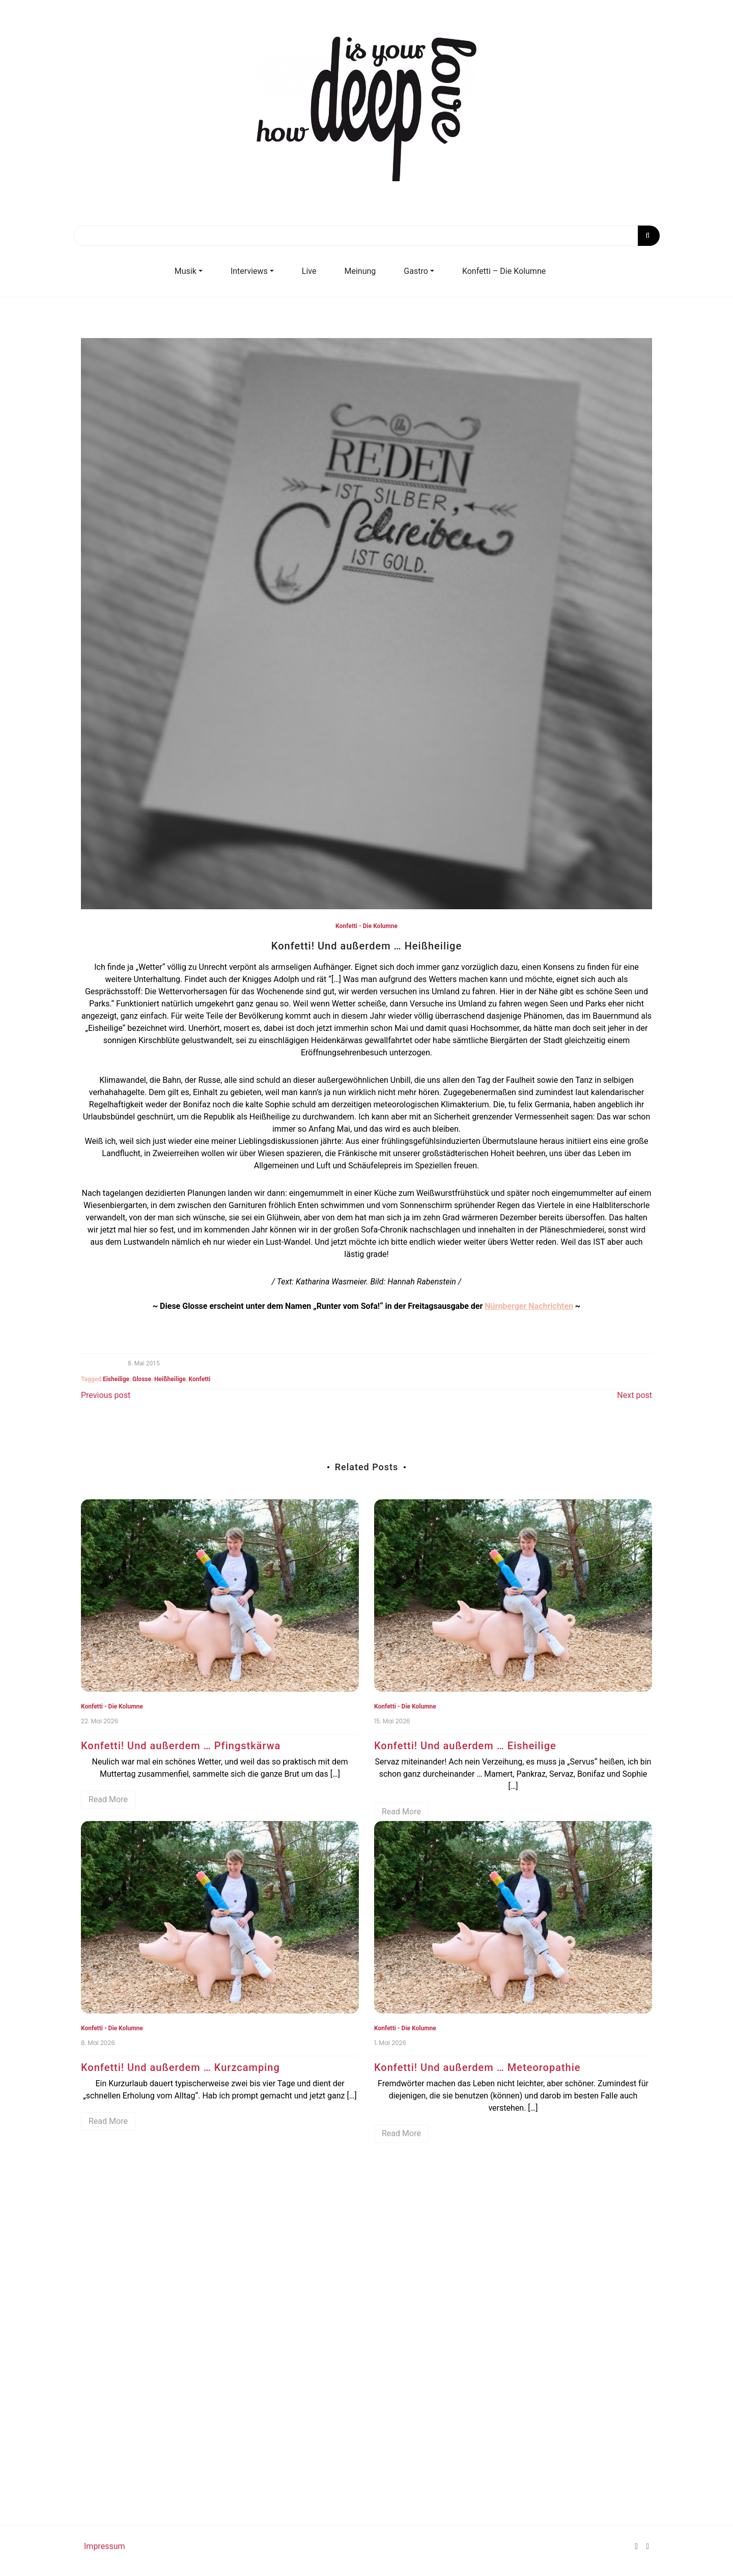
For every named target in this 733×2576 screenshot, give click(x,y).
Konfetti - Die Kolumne (366, 926)
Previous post (105, 1395)
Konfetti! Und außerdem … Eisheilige (465, 1746)
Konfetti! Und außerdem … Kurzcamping (180, 2067)
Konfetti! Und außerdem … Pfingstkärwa (180, 1746)
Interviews (249, 271)
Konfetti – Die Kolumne (504, 271)
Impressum (104, 2546)
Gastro (416, 271)
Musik (185, 271)
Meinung (360, 271)
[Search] (366, 236)
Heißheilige (170, 1379)
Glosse (141, 1379)
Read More (108, 1799)
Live (309, 271)
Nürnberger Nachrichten (529, 1306)
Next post (634, 1395)
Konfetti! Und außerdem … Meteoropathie (477, 2067)
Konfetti (200, 1379)
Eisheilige (116, 1379)
